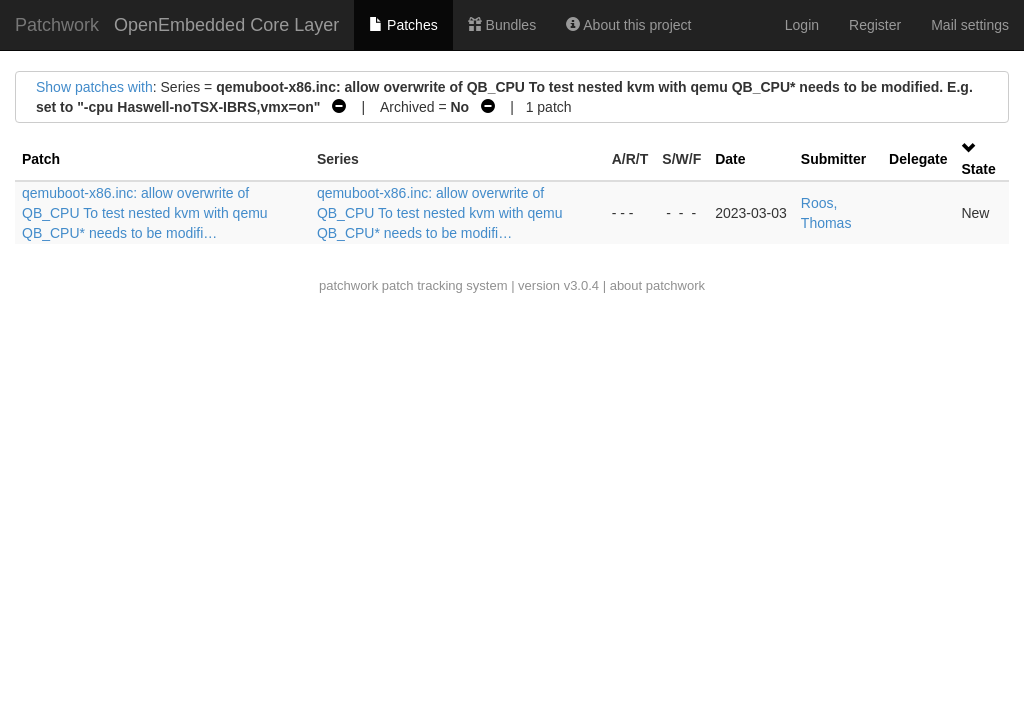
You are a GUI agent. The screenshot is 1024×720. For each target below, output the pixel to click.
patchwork (348, 285)
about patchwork (657, 285)
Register (875, 25)
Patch (41, 159)
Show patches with (94, 87)
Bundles (502, 25)
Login (802, 25)
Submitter (833, 159)
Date (730, 159)
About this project (628, 25)
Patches (403, 25)
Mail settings (970, 25)
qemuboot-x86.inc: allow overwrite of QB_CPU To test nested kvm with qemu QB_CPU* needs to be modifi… (145, 213)
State (978, 169)
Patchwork (57, 25)
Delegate (918, 159)
